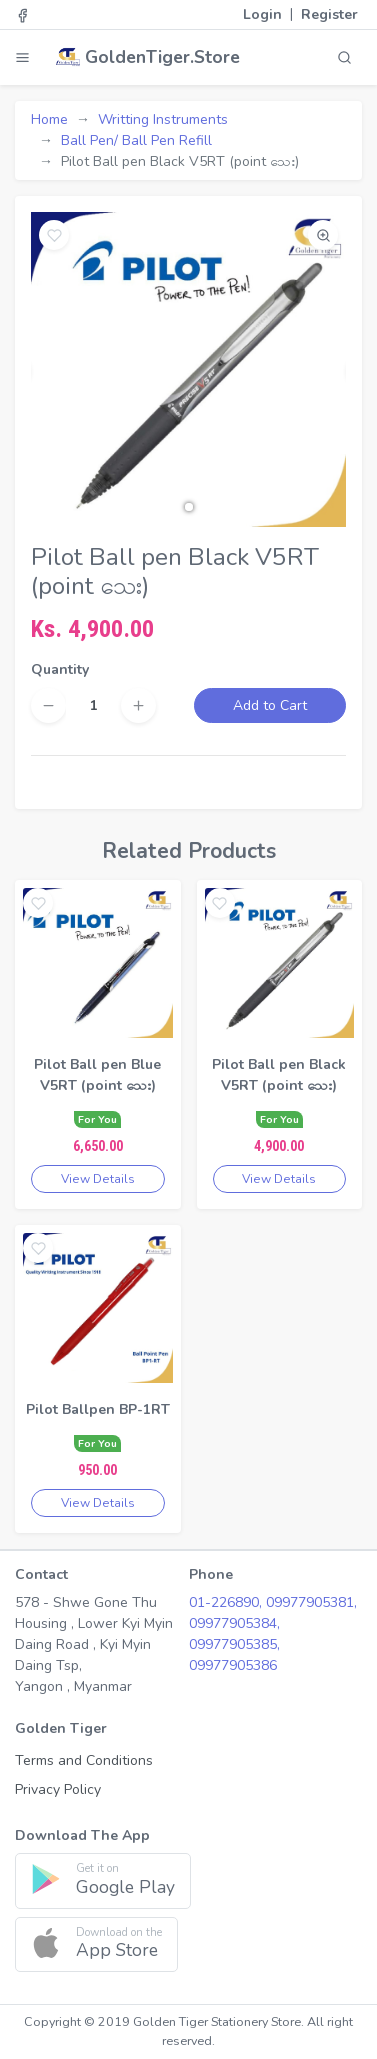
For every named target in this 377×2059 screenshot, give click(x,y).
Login (262, 14)
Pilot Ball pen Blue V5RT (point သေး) (97, 1075)
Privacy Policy (58, 1789)
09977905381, (311, 1602)
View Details (98, 1179)
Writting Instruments (163, 119)
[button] (189, 507)
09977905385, (234, 1644)
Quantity (60, 669)
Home (49, 119)
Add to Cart (270, 705)
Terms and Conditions (84, 1760)
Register (329, 14)
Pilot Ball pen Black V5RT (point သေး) (279, 1075)
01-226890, (227, 1602)
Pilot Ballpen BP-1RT (98, 1409)
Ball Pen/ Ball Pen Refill (136, 140)
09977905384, (234, 1623)
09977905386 (233, 1665)
